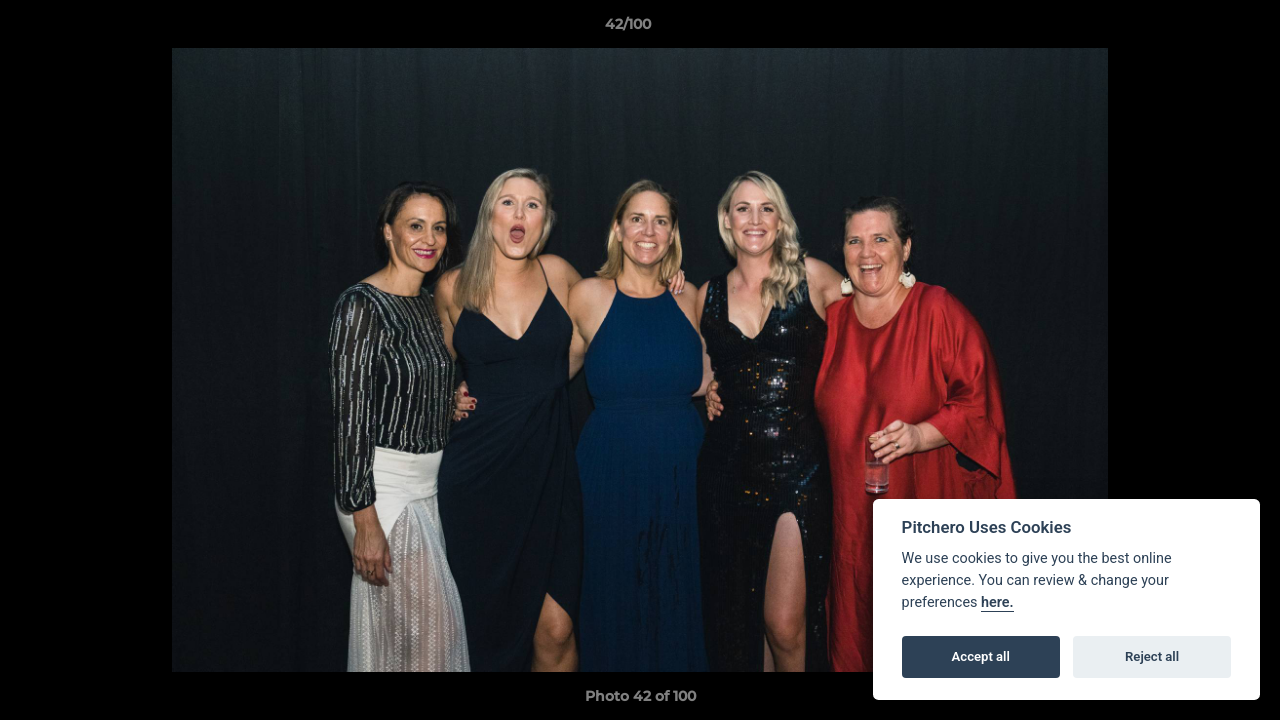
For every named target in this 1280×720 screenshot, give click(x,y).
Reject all (1152, 656)
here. (997, 602)
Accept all (981, 656)
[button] (1196, 29)
